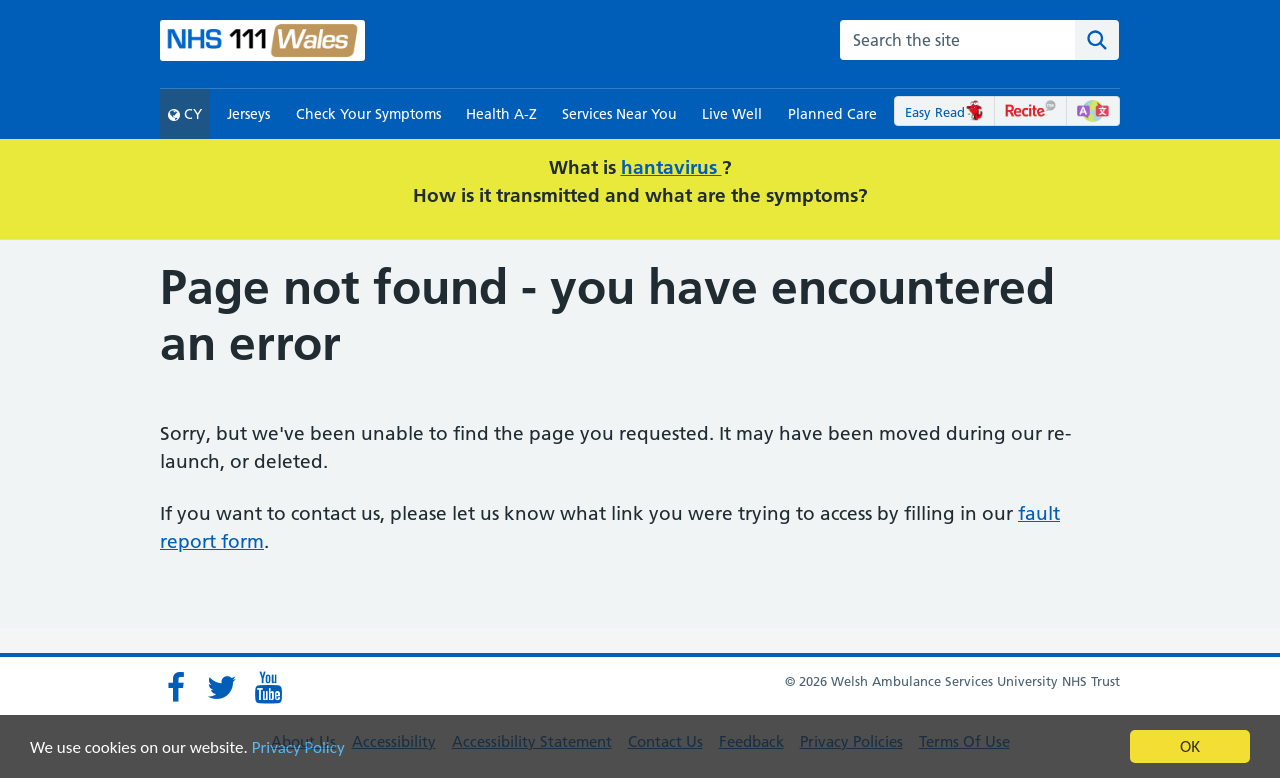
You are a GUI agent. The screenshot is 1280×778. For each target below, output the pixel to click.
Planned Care (832, 114)
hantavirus (671, 167)
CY (185, 114)
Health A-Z (501, 114)
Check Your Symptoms (368, 114)
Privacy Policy (298, 748)
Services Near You (619, 114)
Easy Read (944, 112)
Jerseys (248, 114)
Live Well (732, 114)
